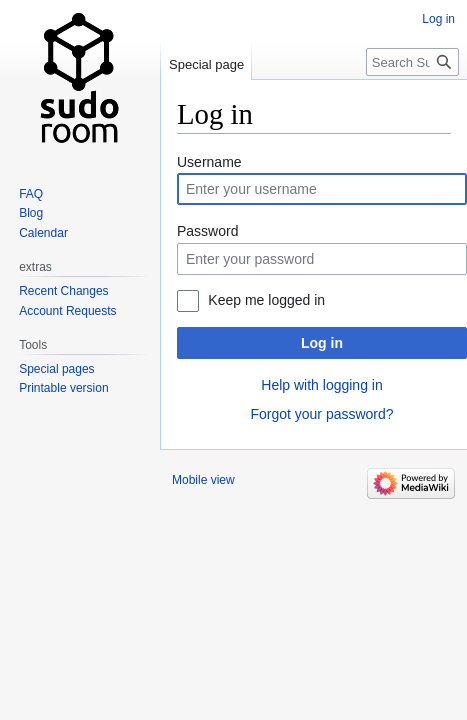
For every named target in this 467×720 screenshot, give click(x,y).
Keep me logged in (266, 300)
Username (209, 162)
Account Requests (67, 311)
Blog (31, 213)
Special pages (56, 369)
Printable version (63, 388)
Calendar (43, 233)
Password (207, 231)
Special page (206, 64)
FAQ (31, 194)
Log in (322, 343)
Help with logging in (321, 385)
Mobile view (203, 480)
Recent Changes (63, 291)
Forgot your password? (321, 414)
